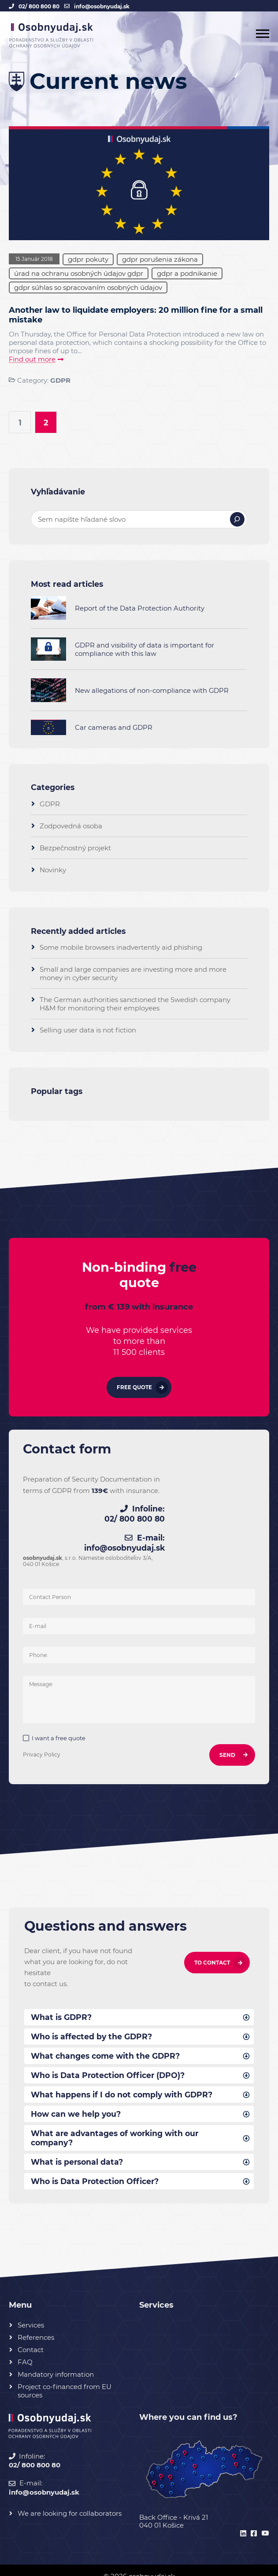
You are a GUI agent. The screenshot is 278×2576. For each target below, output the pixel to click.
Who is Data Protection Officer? (97, 2168)
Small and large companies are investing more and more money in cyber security (133, 974)
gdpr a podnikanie (187, 273)
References (36, 2324)
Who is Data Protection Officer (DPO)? (110, 2059)
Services (31, 2312)
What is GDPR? (62, 2000)
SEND (226, 1737)
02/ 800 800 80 (39, 6)
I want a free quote (60, 1720)
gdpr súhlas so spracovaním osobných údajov (88, 287)
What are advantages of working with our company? (117, 2123)
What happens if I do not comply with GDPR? (124, 2079)
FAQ (25, 2349)
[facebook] (252, 2521)
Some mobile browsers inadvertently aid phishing (121, 948)
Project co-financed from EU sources (64, 2378)
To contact (212, 1945)
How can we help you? (77, 2099)
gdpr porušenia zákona (160, 259)
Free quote (134, 1390)
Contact (31, 2337)
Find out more (32, 359)
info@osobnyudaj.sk (102, 6)
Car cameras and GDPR (114, 728)
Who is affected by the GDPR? (93, 2020)
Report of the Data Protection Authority (139, 609)
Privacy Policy (43, 1737)
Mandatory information (56, 2361)
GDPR (60, 380)
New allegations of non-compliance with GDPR (152, 692)
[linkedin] (242, 2521)
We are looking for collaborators (70, 2500)
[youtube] (264, 2521)
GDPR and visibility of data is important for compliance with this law (145, 650)
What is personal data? (78, 2148)
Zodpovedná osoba (71, 827)
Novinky (53, 871)
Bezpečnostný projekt (75, 849)
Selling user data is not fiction (88, 1031)
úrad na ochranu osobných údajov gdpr (78, 273)
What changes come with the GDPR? (108, 2040)
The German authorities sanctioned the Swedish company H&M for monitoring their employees (135, 1005)
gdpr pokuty (88, 259)
